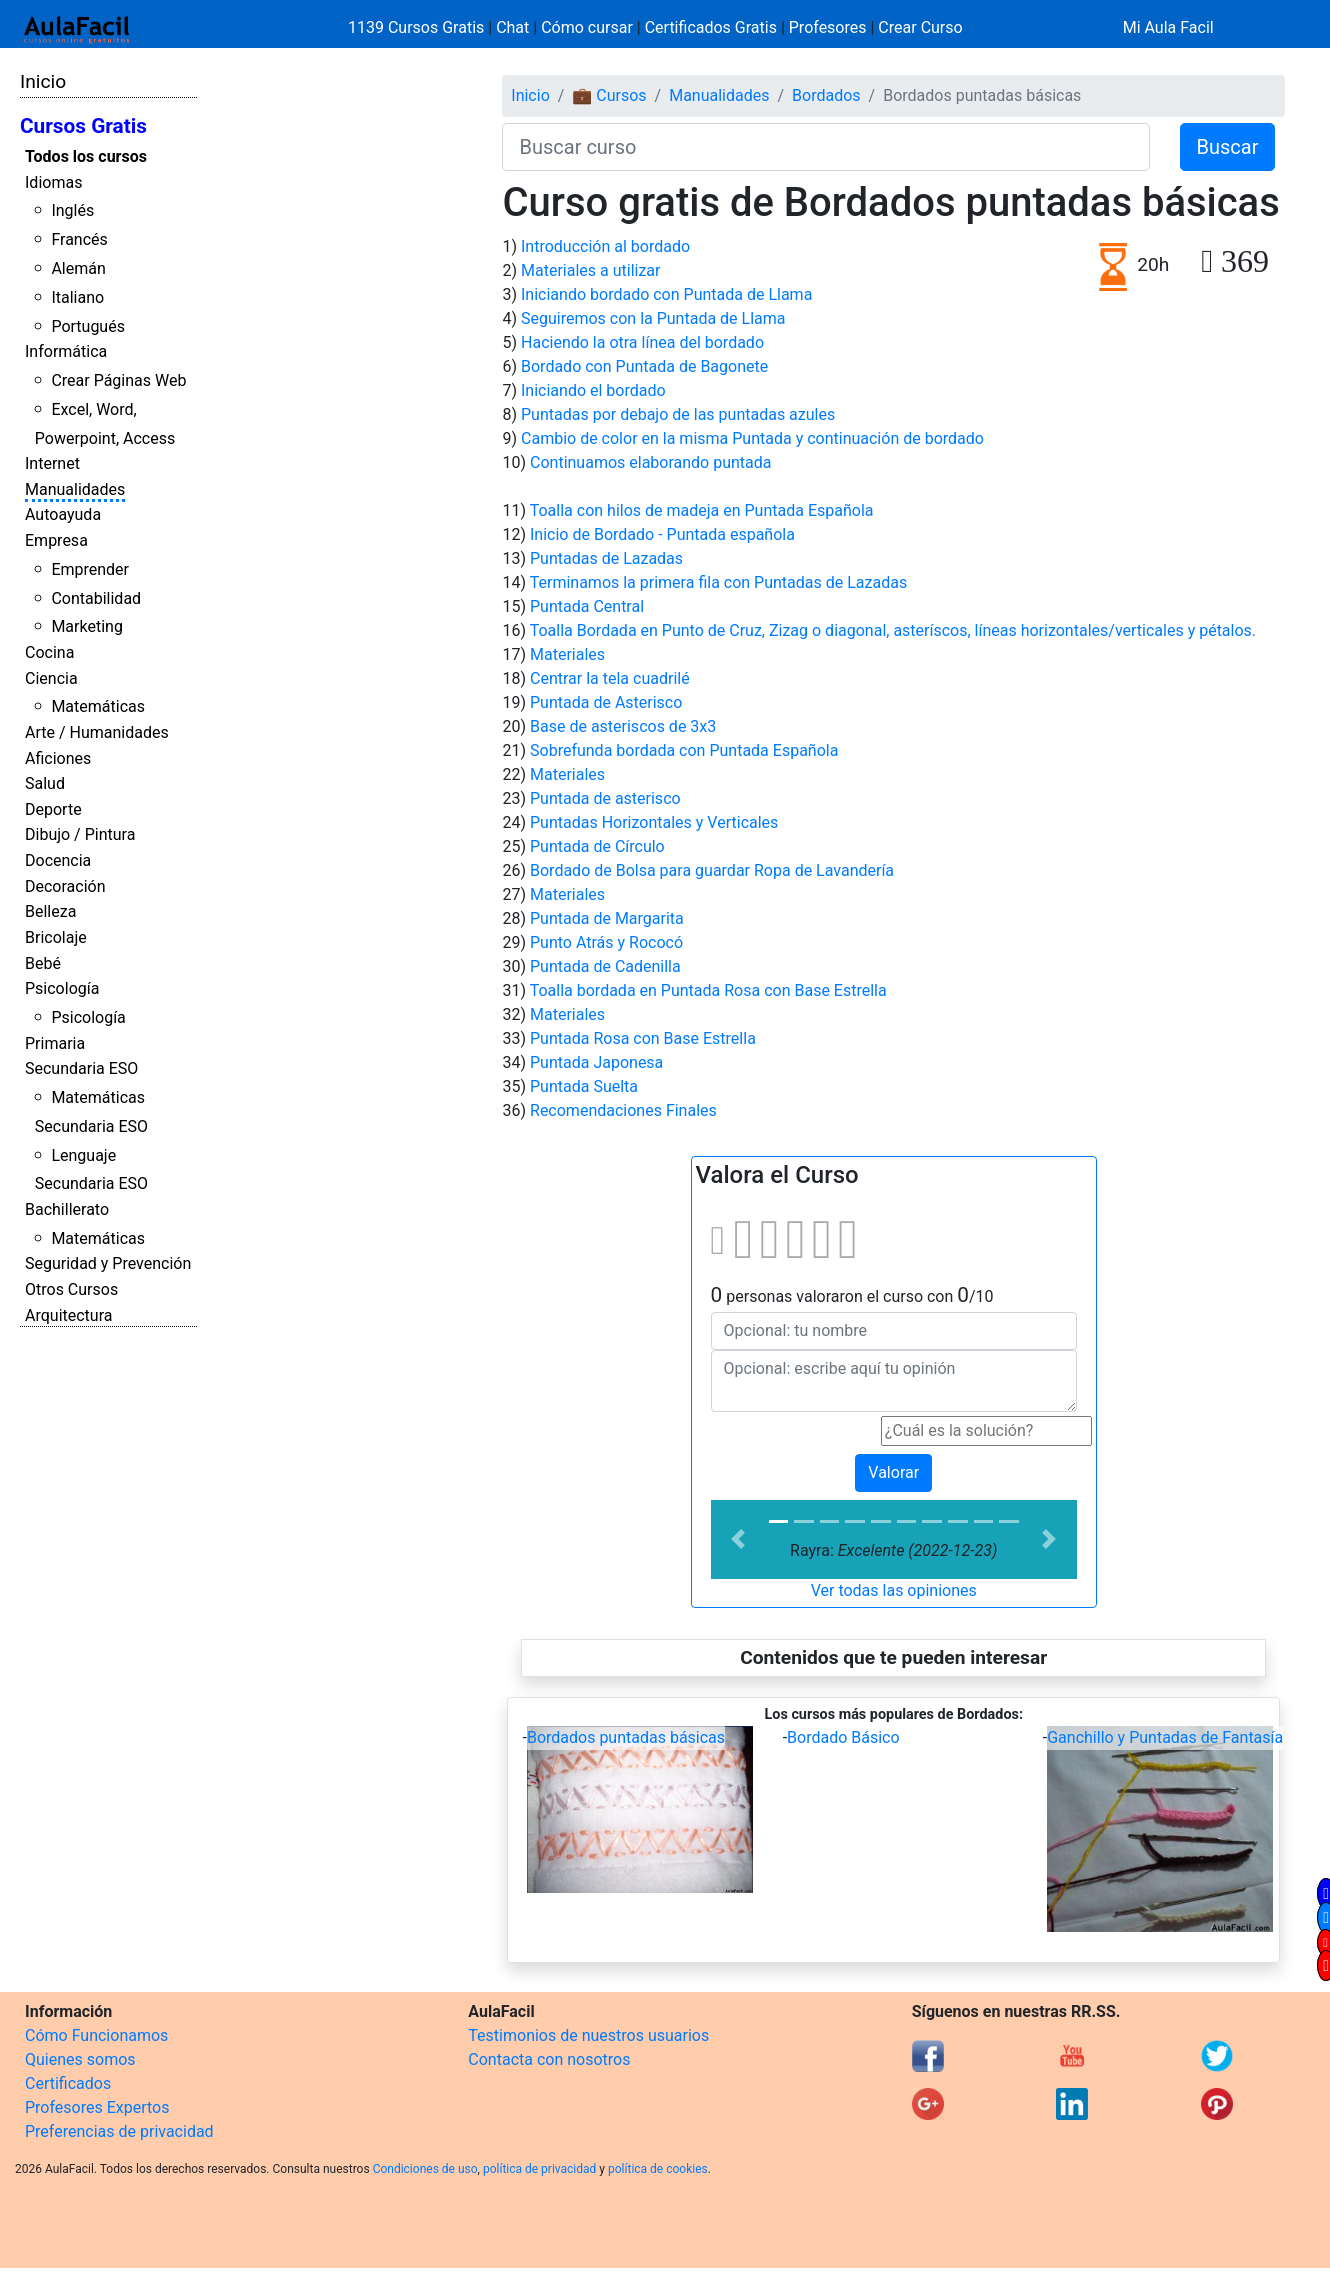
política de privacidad (539, 2169)
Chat (512, 27)
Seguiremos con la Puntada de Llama (653, 318)
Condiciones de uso (425, 2169)
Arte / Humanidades (97, 732)
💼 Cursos (609, 95)
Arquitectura (68, 1315)
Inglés (72, 210)
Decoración (65, 886)
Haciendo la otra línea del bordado (642, 342)
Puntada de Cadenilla (605, 966)
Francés (79, 239)
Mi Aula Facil (1168, 27)
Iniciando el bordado (593, 390)
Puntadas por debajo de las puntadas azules (678, 414)
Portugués (88, 326)
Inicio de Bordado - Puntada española (662, 534)
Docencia (58, 860)
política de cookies (658, 2169)
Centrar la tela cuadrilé (610, 678)
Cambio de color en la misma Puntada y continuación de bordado (752, 438)
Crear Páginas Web (118, 380)
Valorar (893, 1472)
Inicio (43, 81)
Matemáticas (98, 706)
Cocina (49, 652)
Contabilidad (96, 598)
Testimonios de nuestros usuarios (588, 2035)
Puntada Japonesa (596, 1062)
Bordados (826, 95)
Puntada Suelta (584, 1086)
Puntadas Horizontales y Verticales (654, 822)
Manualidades (75, 489)
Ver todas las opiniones (894, 1590)
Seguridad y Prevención (108, 1263)
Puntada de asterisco (605, 798)
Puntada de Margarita (607, 918)
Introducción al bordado (605, 246)
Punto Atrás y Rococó (606, 942)
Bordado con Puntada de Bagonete (644, 366)
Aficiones (58, 758)
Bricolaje (56, 937)
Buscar (1228, 147)
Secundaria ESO (81, 1068)
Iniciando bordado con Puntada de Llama (666, 294)
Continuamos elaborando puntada (651, 462)
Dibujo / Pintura (80, 834)
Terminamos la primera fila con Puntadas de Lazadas (718, 582)
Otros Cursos (71, 1289)
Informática (66, 351)
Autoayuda (63, 514)
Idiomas (53, 182)
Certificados (68, 2083)
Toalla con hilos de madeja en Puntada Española (702, 510)
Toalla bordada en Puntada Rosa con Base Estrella (708, 990)
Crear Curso (920, 27)
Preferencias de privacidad (119, 2131)
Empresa (56, 540)
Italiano (77, 297)
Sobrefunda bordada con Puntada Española (684, 750)
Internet (52, 463)
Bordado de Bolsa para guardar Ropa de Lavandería (712, 870)
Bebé (43, 963)
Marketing (86, 626)
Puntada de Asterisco (606, 702)
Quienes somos (80, 2059)
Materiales (567, 654)
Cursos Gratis (83, 126)
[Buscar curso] (825, 147)
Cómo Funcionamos (96, 2035)
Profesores (828, 27)
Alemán (78, 268)
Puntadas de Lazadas (606, 558)
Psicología (62, 988)
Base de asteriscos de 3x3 (623, 726)
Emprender (90, 569)
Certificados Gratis (711, 27)
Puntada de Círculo (597, 846)
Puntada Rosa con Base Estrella (643, 1038)
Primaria (55, 1043)
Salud (45, 783)
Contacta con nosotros (549, 2059)
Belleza (50, 911)
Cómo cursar (587, 27)
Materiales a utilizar (590, 270)
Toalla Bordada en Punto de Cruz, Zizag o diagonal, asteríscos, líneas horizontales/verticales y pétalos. (893, 630)
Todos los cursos (86, 156)
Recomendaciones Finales (623, 1110)
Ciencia (51, 678)
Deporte (53, 809)
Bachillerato (67, 1209)
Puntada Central (587, 606)
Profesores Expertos (97, 2107)
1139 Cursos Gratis (418, 27)
